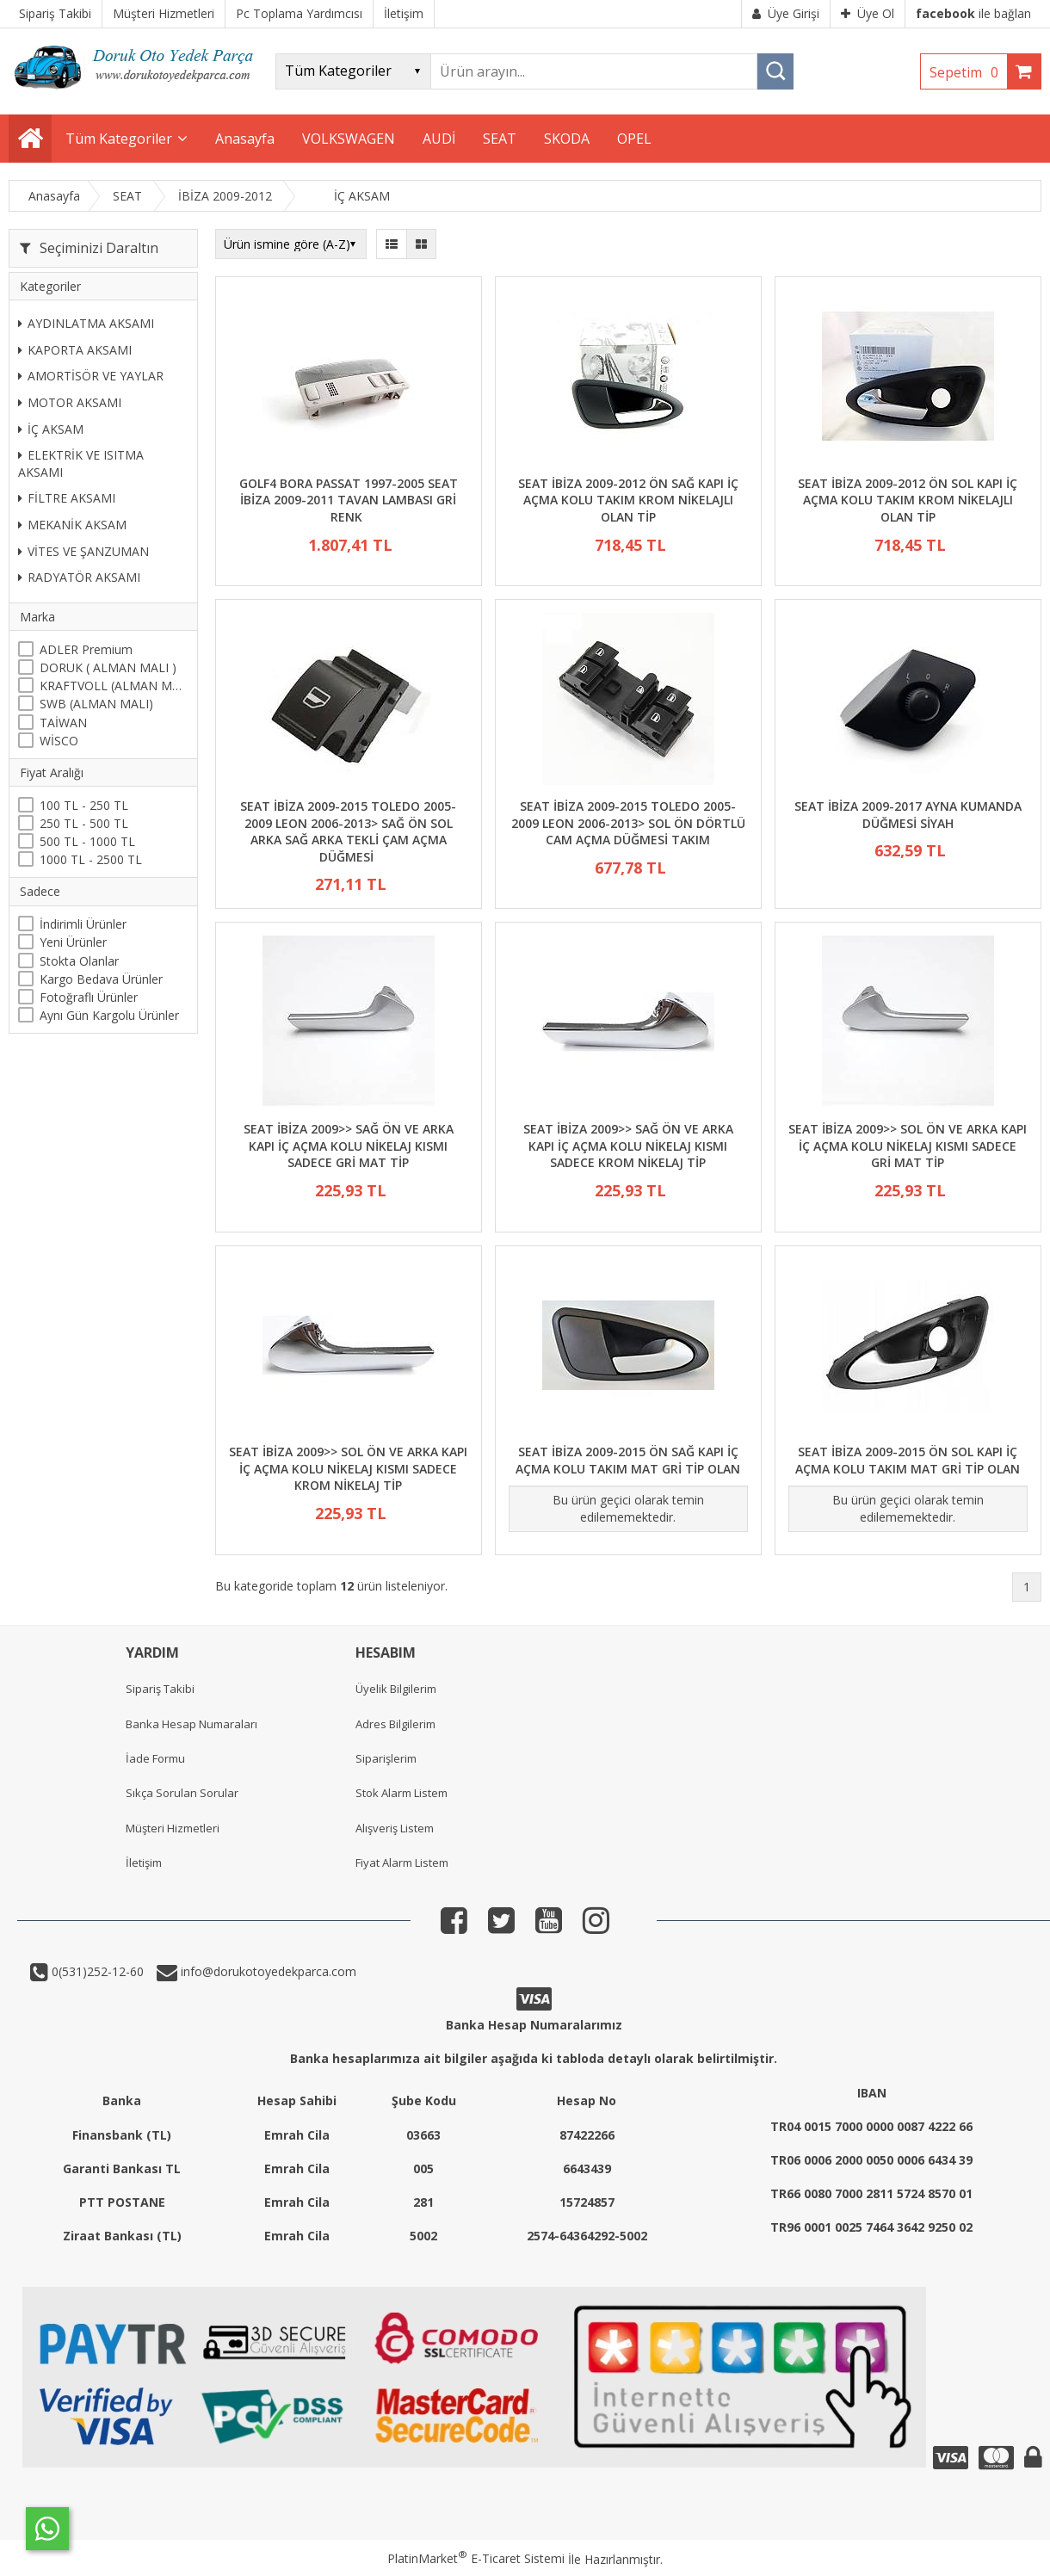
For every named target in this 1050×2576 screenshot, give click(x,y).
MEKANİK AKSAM (72, 524)
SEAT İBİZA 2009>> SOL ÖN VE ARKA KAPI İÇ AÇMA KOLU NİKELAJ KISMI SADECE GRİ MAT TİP (907, 1146)
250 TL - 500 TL (84, 823)
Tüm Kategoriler (118, 138)
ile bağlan (973, 13)
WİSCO (59, 740)
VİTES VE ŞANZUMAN (83, 551)
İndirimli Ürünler (83, 924)
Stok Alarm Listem (401, 1793)
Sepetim (968, 72)
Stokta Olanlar (79, 961)
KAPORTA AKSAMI (75, 350)
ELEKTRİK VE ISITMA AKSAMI (81, 463)
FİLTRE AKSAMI (66, 498)
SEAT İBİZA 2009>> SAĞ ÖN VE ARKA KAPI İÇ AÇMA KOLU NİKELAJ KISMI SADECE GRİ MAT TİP (349, 1146)
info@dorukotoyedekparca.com (266, 1971)
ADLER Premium (86, 649)
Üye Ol (867, 13)
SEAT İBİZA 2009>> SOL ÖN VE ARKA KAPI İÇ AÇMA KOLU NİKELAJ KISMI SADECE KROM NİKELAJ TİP (348, 1468)
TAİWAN (63, 722)
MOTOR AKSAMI (69, 402)
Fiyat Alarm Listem (401, 1862)
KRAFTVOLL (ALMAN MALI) (114, 685)
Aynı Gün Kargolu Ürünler (109, 1015)
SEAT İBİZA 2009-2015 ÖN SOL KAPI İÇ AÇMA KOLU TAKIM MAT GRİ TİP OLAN (907, 1460)
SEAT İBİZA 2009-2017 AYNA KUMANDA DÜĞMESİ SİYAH (908, 814)
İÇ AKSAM (50, 429)
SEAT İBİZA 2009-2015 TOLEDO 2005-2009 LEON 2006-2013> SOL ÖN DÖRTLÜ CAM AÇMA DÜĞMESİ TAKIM (628, 823)
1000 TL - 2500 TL (91, 859)
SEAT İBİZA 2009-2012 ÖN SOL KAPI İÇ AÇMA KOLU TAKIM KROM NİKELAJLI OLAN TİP (907, 500)
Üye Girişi (785, 13)
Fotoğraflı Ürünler (89, 997)
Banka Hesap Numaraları (191, 1724)
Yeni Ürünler (73, 942)
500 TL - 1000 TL (87, 841)
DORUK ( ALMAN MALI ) (108, 667)
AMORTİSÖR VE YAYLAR (91, 376)
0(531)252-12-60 (96, 1971)
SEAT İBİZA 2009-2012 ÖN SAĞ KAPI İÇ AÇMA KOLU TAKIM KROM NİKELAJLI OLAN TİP (628, 500)
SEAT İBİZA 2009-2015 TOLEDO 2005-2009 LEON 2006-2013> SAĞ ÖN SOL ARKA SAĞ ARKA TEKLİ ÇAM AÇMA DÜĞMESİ (348, 831)
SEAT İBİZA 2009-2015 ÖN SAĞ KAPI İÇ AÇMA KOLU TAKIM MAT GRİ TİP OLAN (628, 1460)
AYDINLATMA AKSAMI (86, 323)
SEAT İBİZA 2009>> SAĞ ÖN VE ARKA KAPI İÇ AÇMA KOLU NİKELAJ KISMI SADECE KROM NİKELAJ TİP (628, 1146)
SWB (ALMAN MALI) (96, 703)
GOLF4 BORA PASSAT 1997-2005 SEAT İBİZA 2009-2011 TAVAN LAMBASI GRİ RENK (348, 500)
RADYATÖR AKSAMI (79, 577)
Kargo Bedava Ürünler (101, 979)
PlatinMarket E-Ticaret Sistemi (476, 2558)
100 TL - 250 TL (84, 805)
